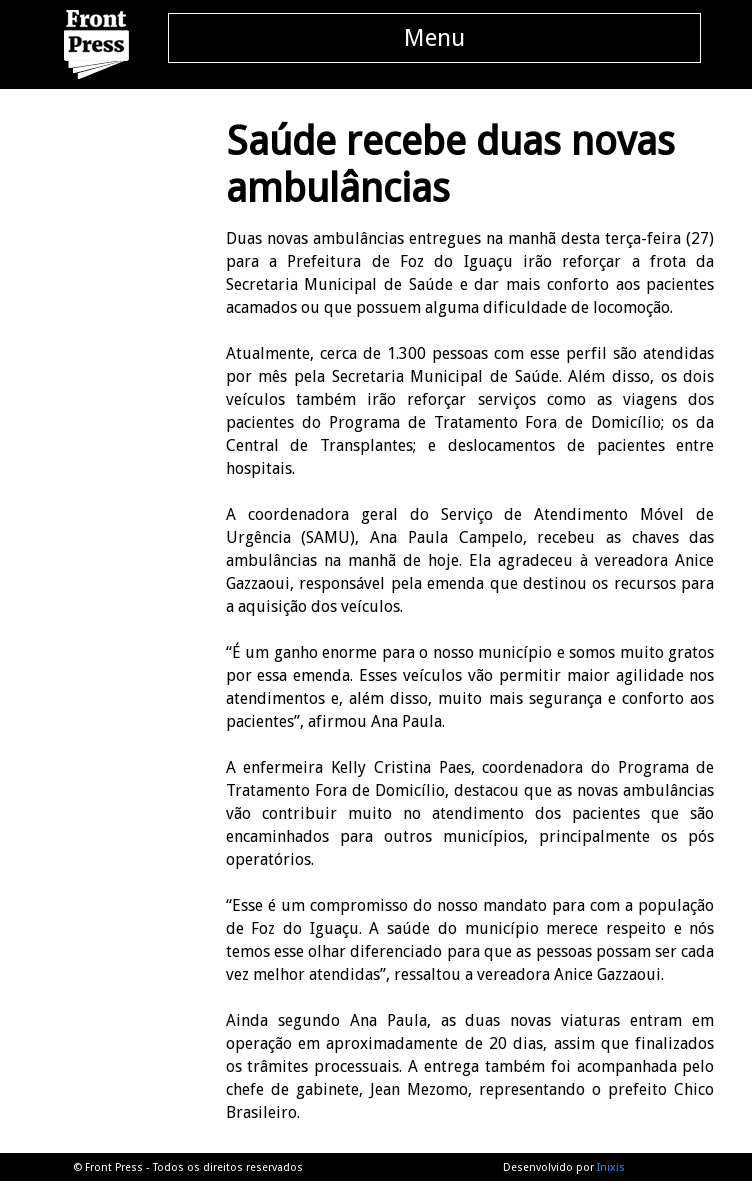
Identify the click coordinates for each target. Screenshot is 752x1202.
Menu (434, 38)
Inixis (611, 1167)
